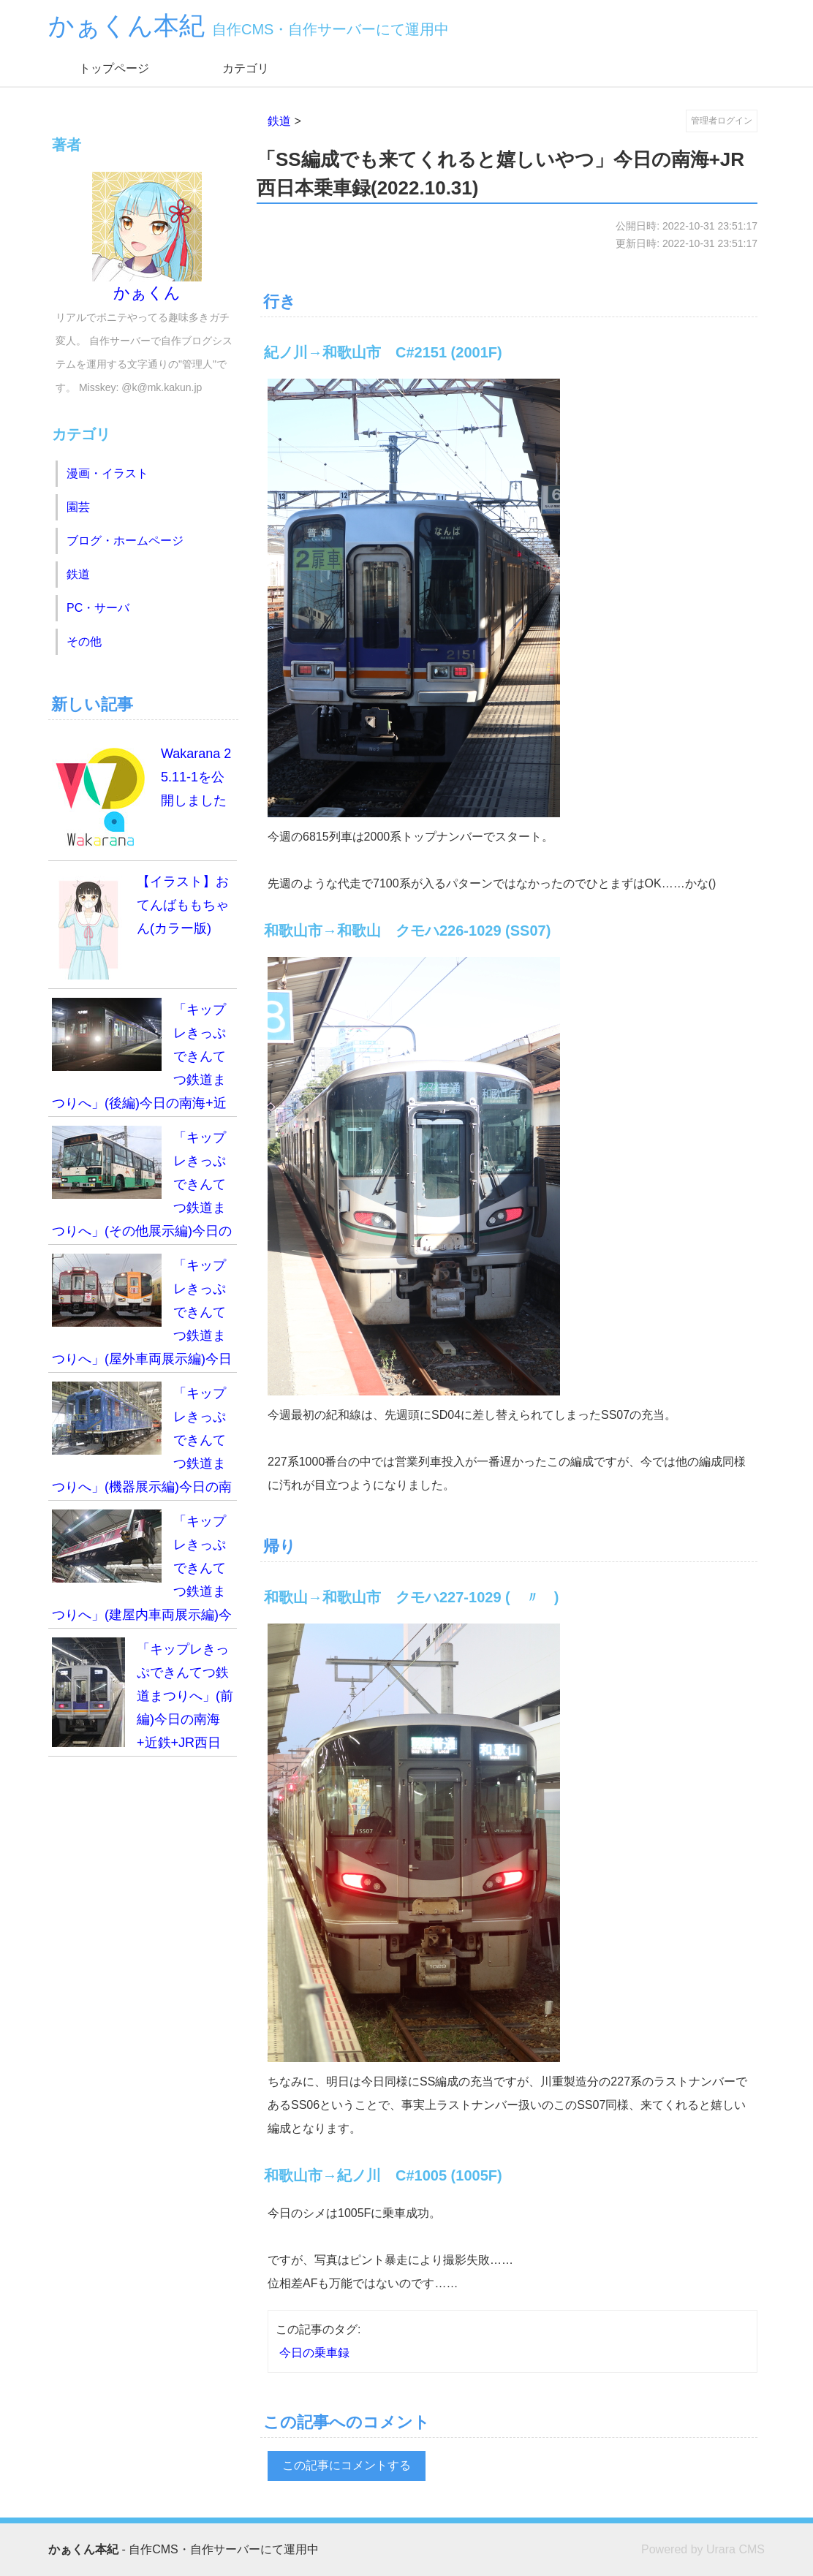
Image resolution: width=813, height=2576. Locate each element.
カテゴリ (245, 68)
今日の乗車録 (314, 2352)
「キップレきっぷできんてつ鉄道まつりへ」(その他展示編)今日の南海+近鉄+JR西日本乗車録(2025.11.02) (142, 1185)
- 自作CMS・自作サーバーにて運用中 (183, 2549)
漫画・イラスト (107, 473)
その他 (84, 641)
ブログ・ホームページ (125, 540)
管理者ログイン (721, 120)
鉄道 (279, 121)
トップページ (114, 68)
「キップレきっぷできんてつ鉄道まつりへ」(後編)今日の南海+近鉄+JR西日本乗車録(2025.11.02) (141, 1057)
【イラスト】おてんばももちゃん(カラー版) (140, 925)
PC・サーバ (98, 608)
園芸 (78, 507)
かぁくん (147, 237)
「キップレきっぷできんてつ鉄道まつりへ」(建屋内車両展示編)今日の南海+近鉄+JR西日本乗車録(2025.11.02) (142, 1569)
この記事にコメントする (346, 2465)
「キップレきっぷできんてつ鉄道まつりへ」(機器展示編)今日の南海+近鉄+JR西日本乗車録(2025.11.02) (142, 1441)
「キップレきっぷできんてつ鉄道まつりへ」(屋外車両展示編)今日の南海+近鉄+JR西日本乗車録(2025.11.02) (142, 1313)
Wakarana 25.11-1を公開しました (141, 797)
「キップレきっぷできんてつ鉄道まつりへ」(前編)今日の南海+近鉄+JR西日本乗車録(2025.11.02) (142, 1697)
